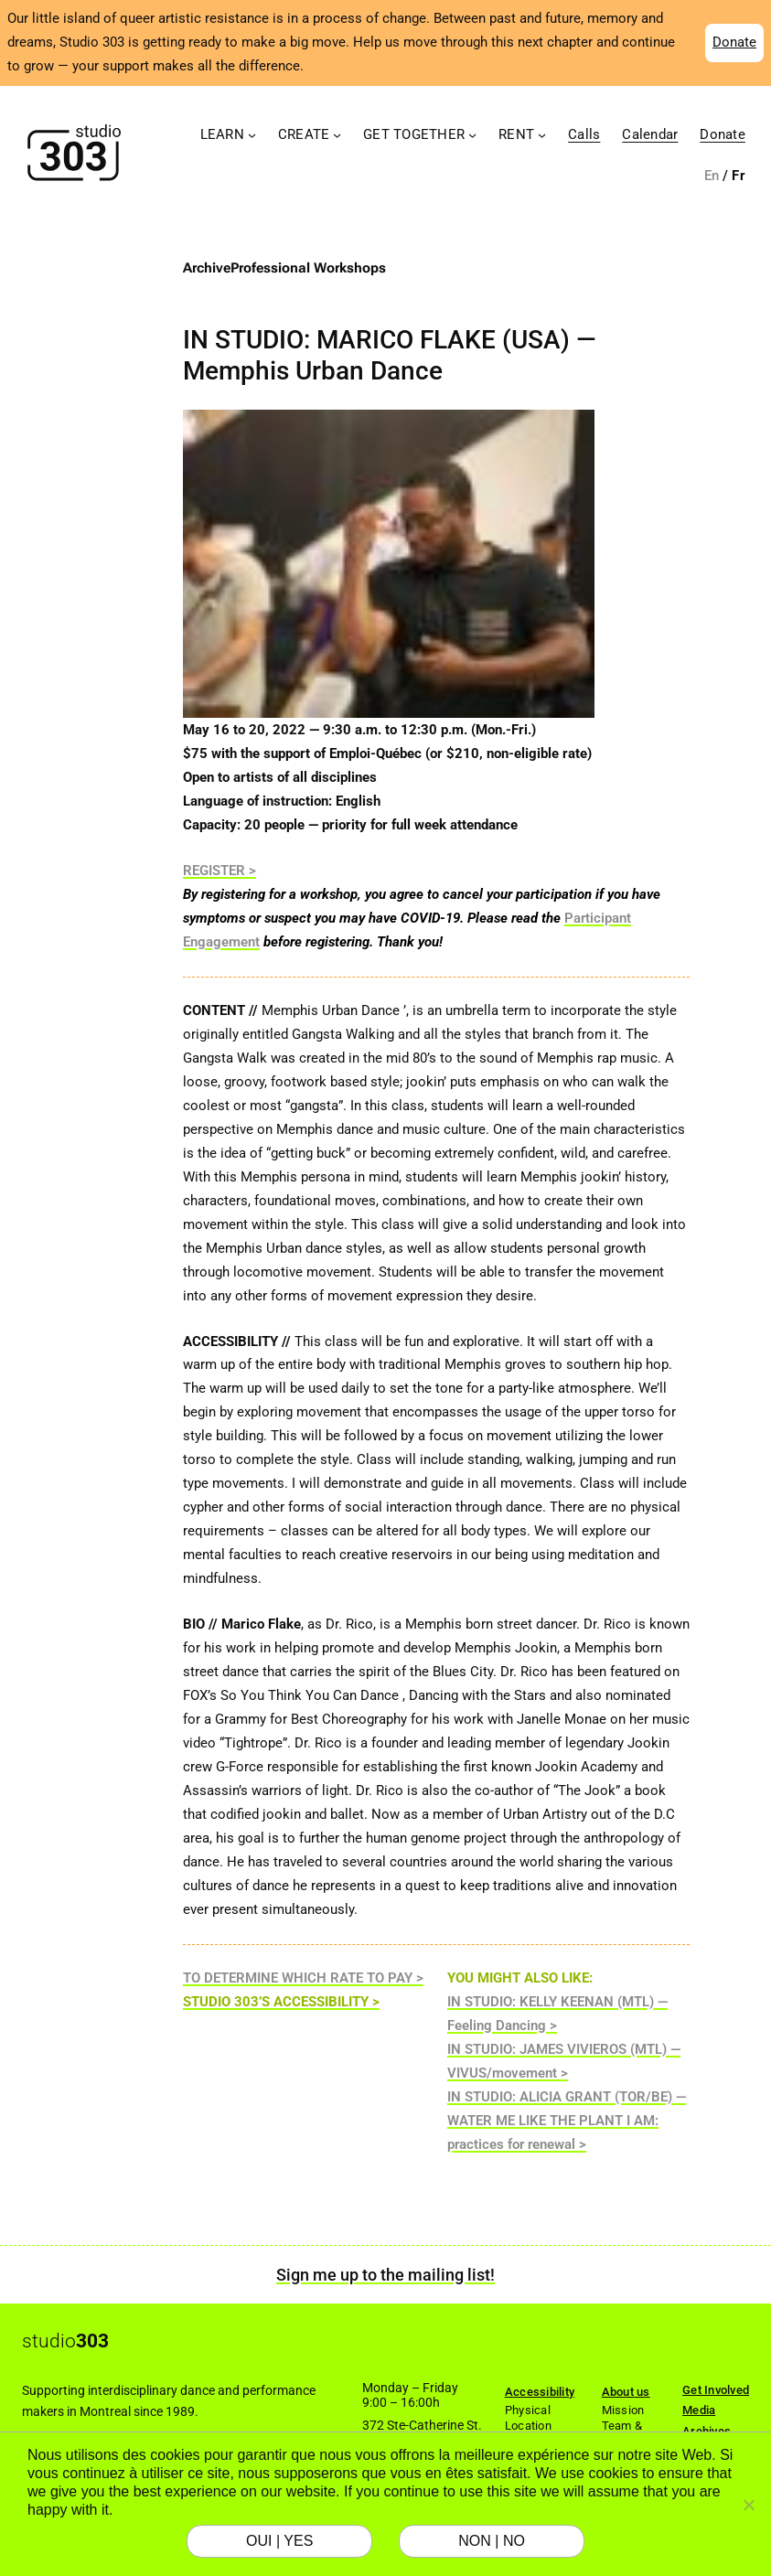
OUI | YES (279, 2541)
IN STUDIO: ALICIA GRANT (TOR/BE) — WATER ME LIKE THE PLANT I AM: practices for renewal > (566, 2121)
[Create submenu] (337, 135)
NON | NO (491, 2541)
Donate (734, 42)
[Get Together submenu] (472, 135)
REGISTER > (219, 870)
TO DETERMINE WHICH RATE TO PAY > (303, 1978)
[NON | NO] (748, 2505)
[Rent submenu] (542, 135)
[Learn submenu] (252, 135)
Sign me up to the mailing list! (385, 2274)
